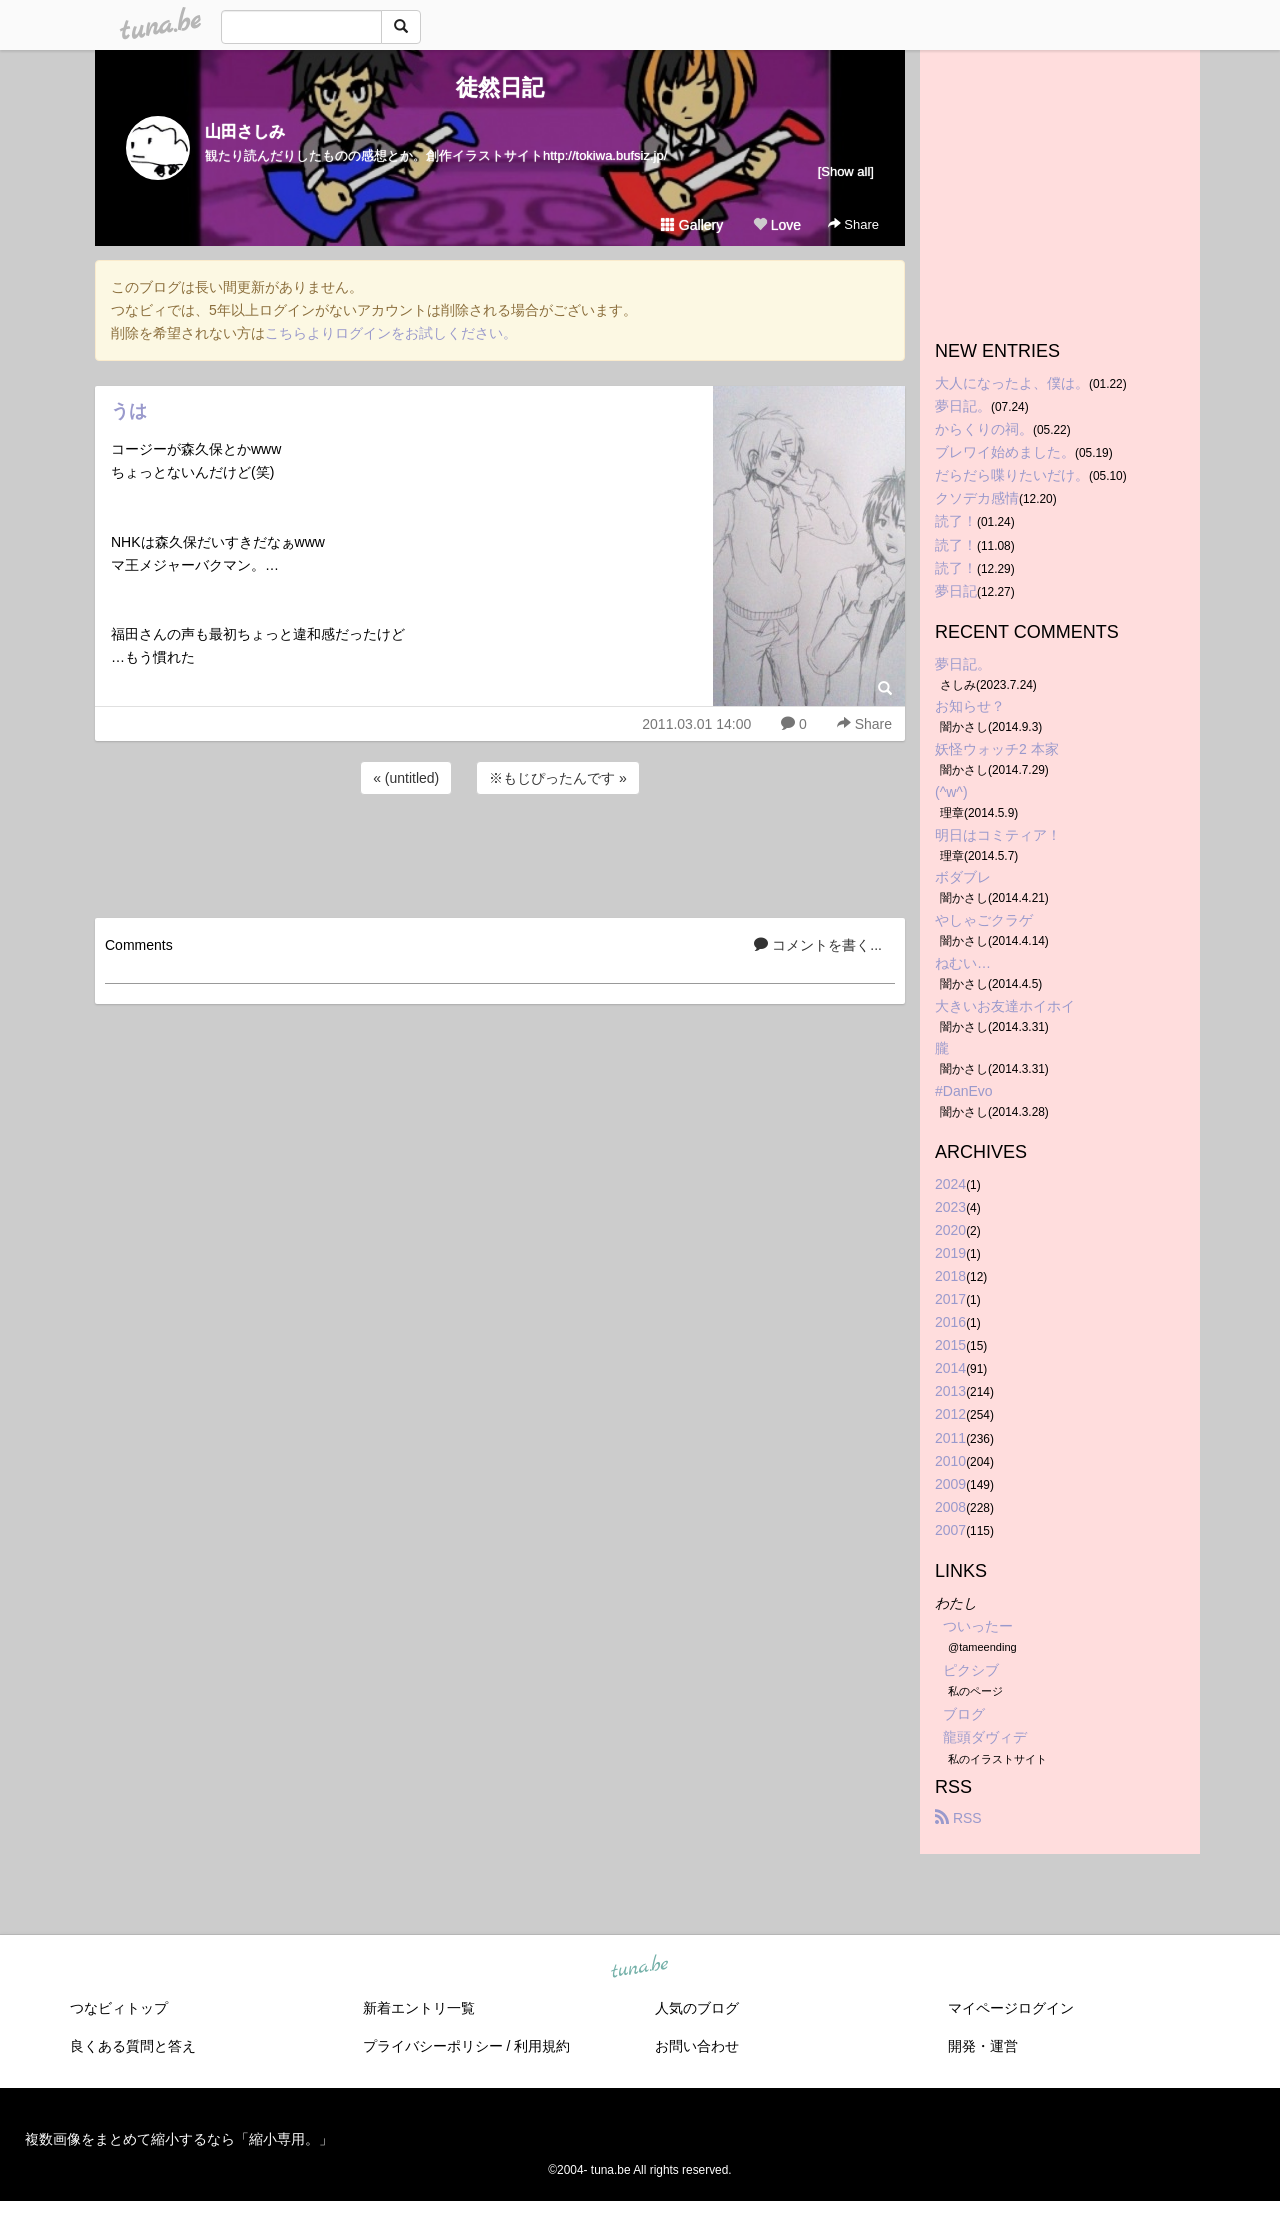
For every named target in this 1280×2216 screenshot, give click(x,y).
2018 (950, 1276)
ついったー (978, 1626)
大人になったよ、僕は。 (1012, 383)
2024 (950, 1184)
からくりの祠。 (984, 429)
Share (853, 224)
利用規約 (542, 2046)
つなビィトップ (119, 2008)
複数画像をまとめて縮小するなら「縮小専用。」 (179, 2139)
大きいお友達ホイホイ (1005, 1006)
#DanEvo (964, 1091)
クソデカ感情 (977, 498)
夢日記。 (963, 406)
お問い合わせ (697, 2046)
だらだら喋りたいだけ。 (1012, 475)
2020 (950, 1230)
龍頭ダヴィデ (985, 1737)
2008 (950, 1507)
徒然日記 (500, 87)
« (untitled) (406, 778)
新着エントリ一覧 (419, 2008)
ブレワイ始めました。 (1005, 452)
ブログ (964, 1714)
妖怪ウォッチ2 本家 (997, 749)
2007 (950, 1530)
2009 (950, 1484)
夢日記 (956, 591)
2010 (950, 1461)
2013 (950, 1391)
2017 (950, 1299)
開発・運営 (983, 2046)
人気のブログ (697, 2008)
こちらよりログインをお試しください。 (391, 333)
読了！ (956, 521)
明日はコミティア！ (998, 835)
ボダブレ (963, 877)
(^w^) (951, 792)
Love (777, 225)
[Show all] (846, 171)
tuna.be (639, 1967)
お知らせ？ (970, 706)
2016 (950, 1322)
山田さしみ (245, 131)
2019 (950, 1253)
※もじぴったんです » (558, 778)
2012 (950, 1414)
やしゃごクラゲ (984, 920)
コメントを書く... (818, 945)
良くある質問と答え (133, 2046)
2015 (950, 1345)
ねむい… (963, 963)
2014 (950, 1368)
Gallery (692, 225)
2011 (950, 1438)
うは (129, 411)
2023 (950, 1207)
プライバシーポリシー (433, 2046)
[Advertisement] (500, 853)
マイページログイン (1011, 2008)
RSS (958, 1818)
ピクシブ (971, 1670)
